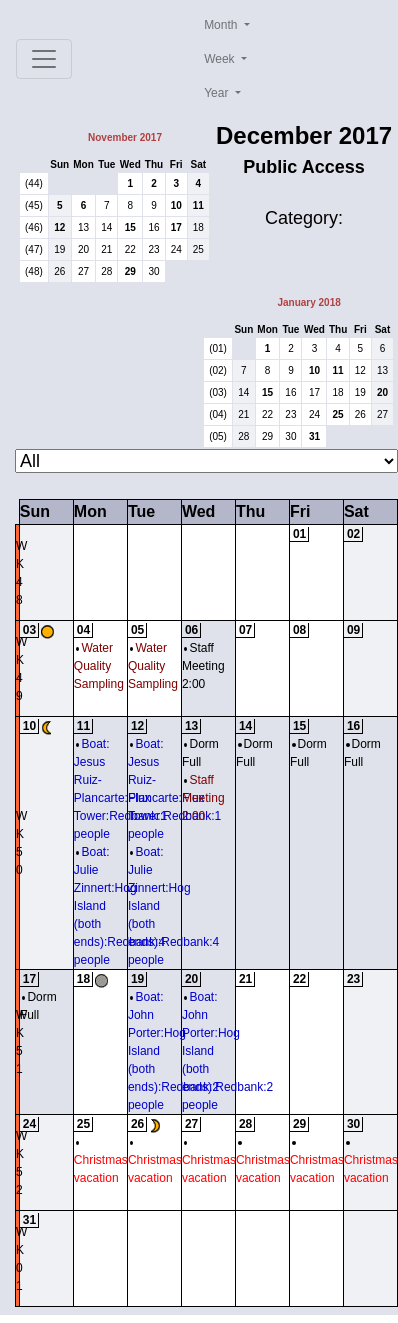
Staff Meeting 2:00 (203, 666)
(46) (34, 227)
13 (83, 227)
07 (245, 630)
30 (153, 271)
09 (353, 630)
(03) (218, 392)
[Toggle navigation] (44, 59)
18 (198, 227)
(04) (218, 414)
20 (83, 249)
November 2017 (125, 137)
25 (198, 249)
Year (218, 93)
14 (106, 227)
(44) (34, 183)
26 (59, 271)
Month (222, 25)
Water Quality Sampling (99, 666)
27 (83, 271)
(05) (218, 436)
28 (106, 271)
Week (221, 59)
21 (106, 249)
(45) (34, 205)
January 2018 (308, 302)
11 (198, 205)
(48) (34, 271)
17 (176, 227)
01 (299, 534)
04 (83, 630)
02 (353, 534)
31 (314, 436)
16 (153, 227)
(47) (34, 249)
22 (130, 249)
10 (176, 205)
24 (176, 249)
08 (299, 630)
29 (130, 271)
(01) (218, 348)
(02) (218, 370)
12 (59, 227)
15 (130, 227)
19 (59, 249)
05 (137, 630)
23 (153, 249)
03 (29, 630)
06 (191, 630)
